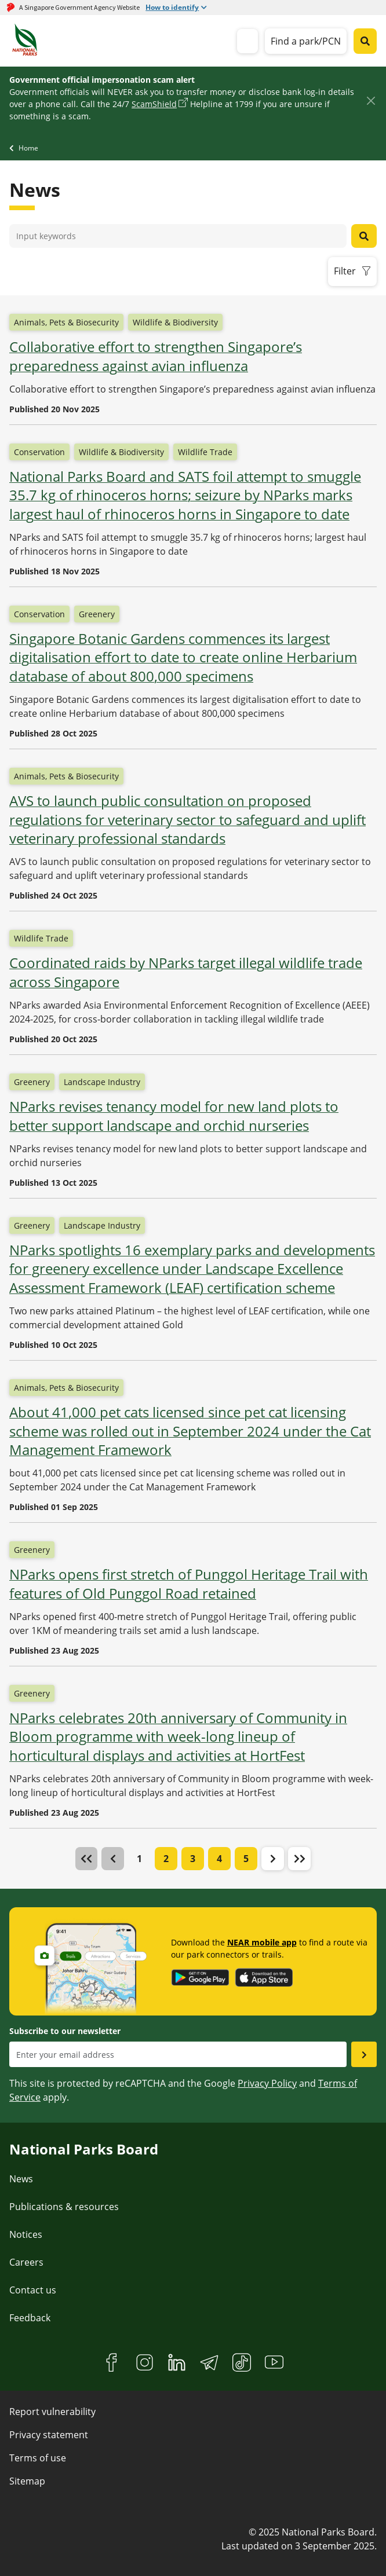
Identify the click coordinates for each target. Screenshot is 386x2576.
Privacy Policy (267, 2083)
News (21, 2178)
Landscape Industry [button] (102, 1081)
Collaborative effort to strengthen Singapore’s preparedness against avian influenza (155, 356)
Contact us (32, 2290)
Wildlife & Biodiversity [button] (175, 322)
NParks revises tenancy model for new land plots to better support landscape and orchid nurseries (173, 1115)
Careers (26, 2262)
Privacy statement (48, 2434)
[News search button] (364, 236)
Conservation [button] (39, 451)
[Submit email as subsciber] (364, 2054)
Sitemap (27, 2481)
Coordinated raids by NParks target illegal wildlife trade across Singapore (185, 972)
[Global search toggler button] (365, 41)
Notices (25, 2234)
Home (28, 148)
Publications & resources (64, 2206)
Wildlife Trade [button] (205, 451)
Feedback (29, 2317)
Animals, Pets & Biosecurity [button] (66, 322)
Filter (345, 271)
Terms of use (37, 2458)
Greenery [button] (97, 614)
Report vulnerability (52, 2411)
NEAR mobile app (262, 1942)
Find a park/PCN (306, 41)
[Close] (371, 101)
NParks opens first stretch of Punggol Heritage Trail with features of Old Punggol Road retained (188, 1583)
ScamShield (154, 103)
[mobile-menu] (247, 41)
